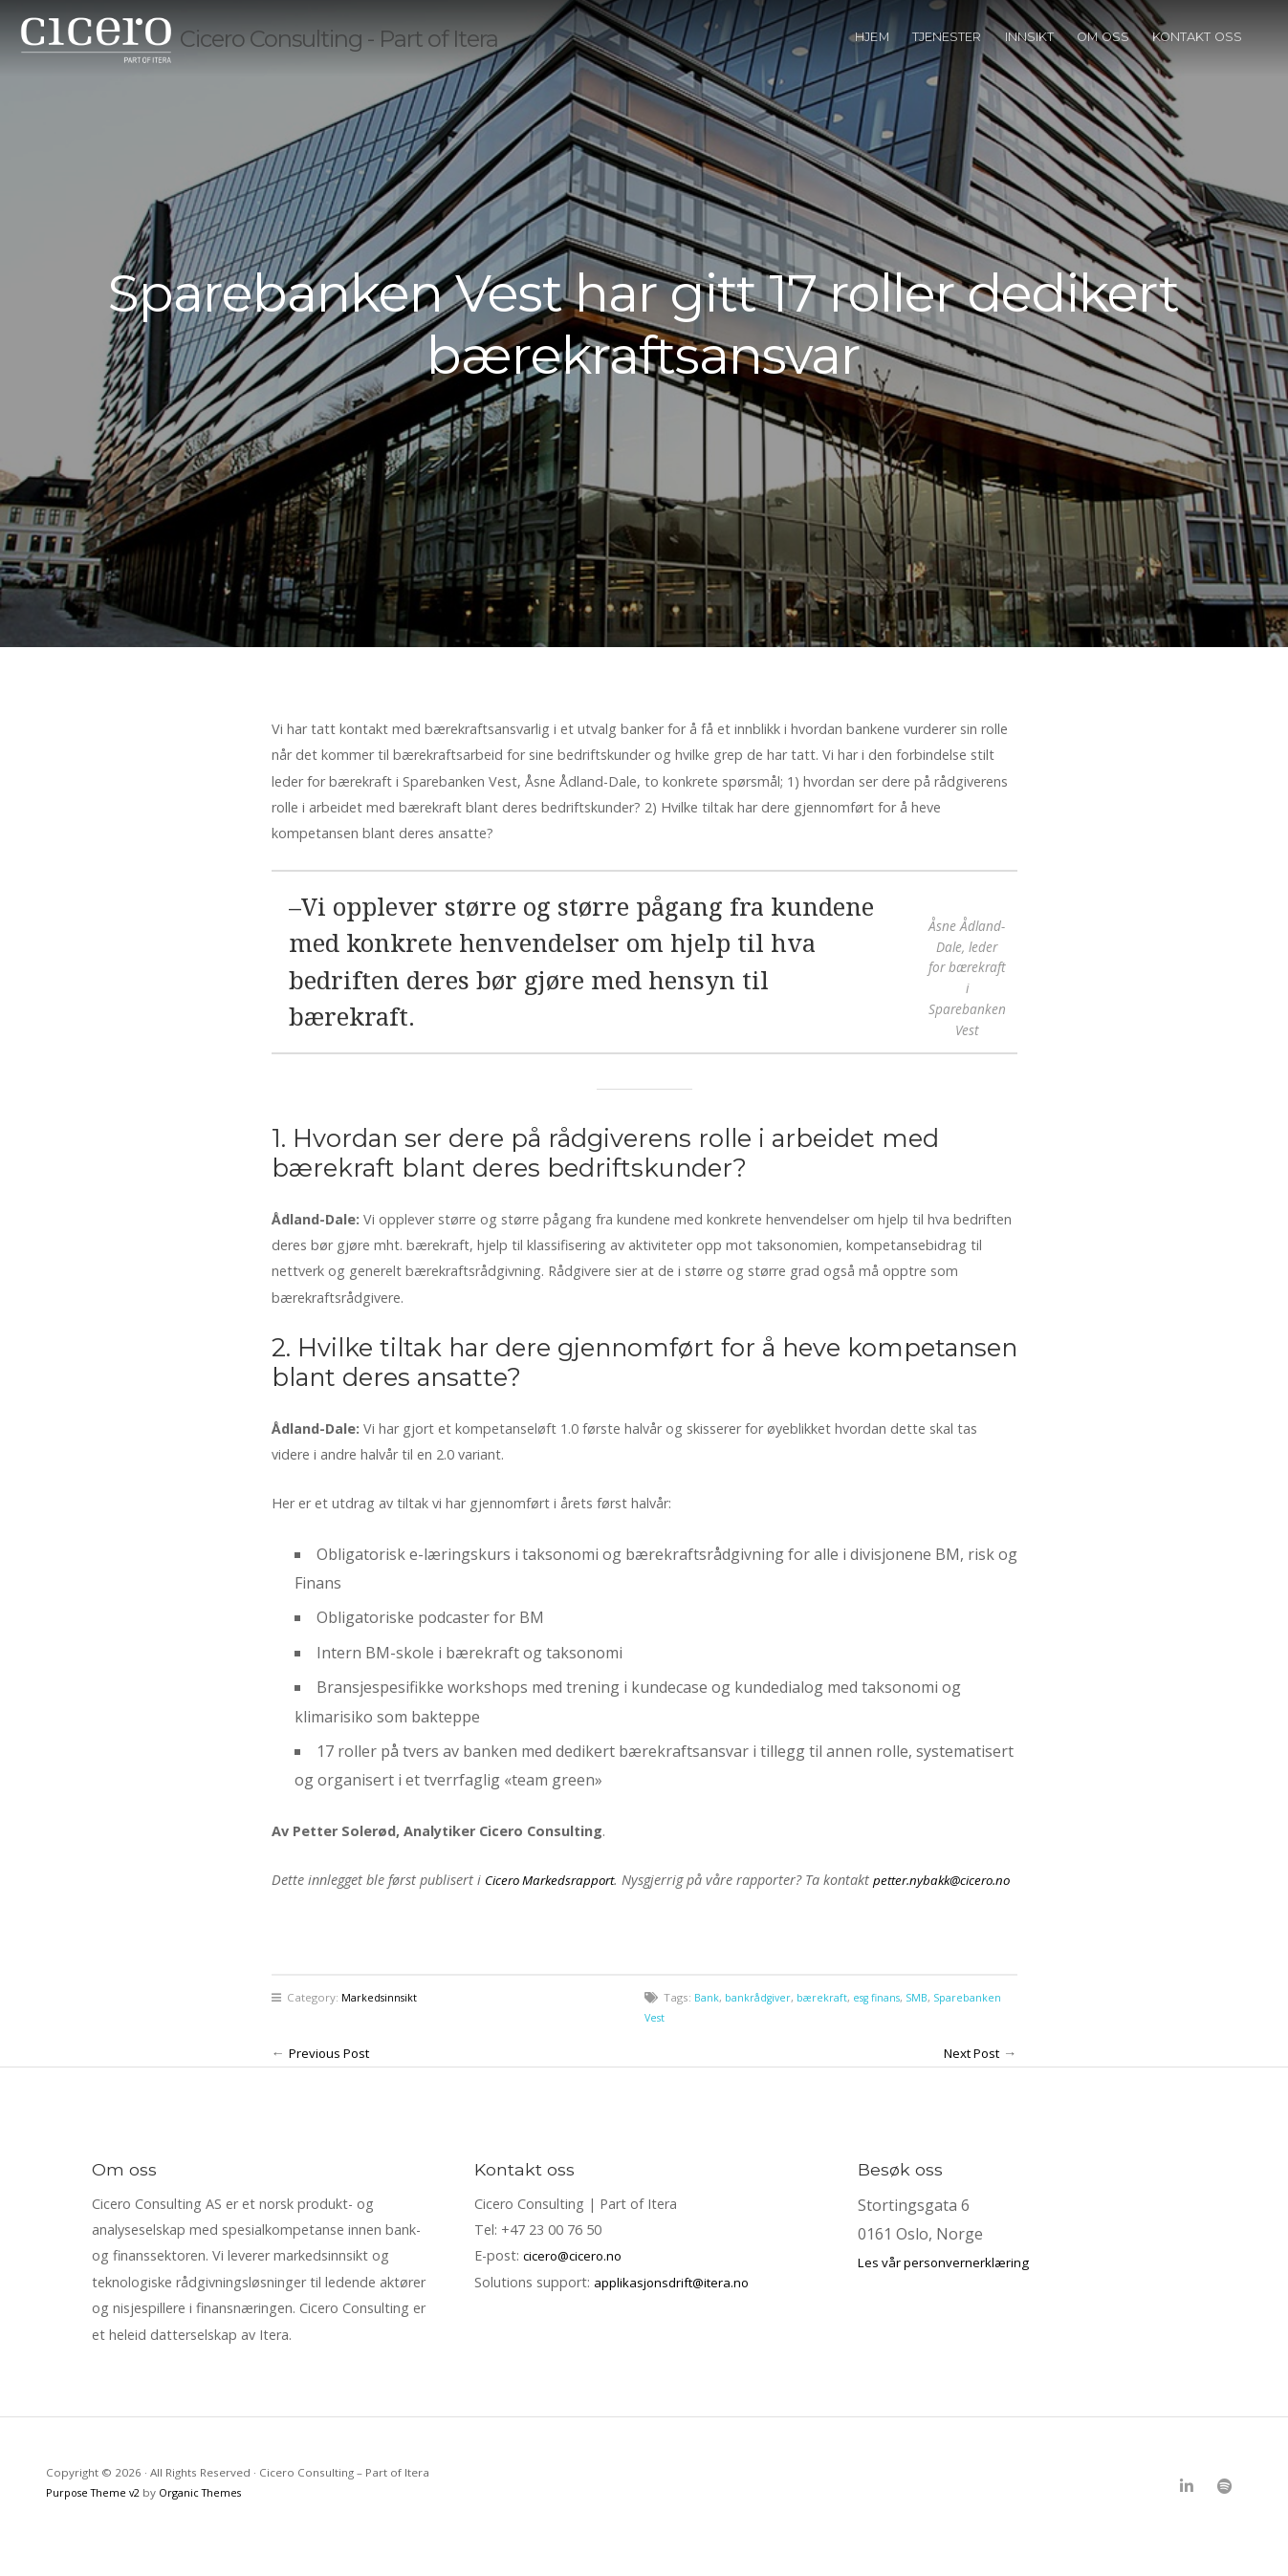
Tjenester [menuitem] (947, 61)
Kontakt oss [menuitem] (1197, 61)
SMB (933, 2023)
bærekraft (829, 2023)
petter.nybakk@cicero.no (396, 1906)
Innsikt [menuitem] (1030, 61)
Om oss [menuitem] (1103, 61)
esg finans (888, 2023)
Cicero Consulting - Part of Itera (400, 62)
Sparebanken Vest (692, 2044)
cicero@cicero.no (576, 2282)
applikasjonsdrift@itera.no (676, 2308)
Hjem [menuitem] (871, 61)
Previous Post (332, 2079)
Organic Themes (210, 2518)
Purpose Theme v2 (96, 2518)
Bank (707, 2023)
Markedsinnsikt (381, 2023)
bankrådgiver (762, 2023)
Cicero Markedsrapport (555, 1880)
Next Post (966, 2079)
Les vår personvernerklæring (947, 2288)
